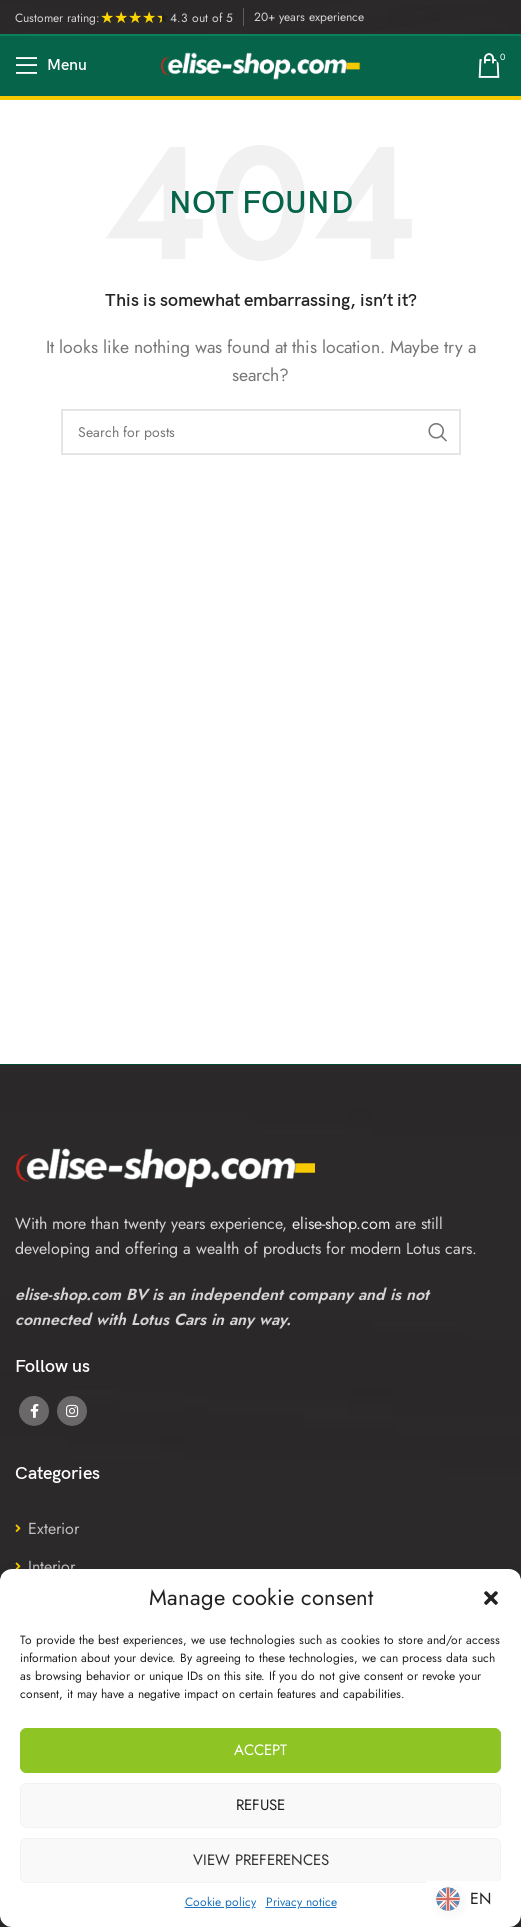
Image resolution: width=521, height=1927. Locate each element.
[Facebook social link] (34, 1411)
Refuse (260, 1805)
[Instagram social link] (72, 1411)
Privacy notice (301, 1902)
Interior (51, 1566)
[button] (491, 1598)
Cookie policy (220, 1902)
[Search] (261, 432)
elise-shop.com (341, 1223)
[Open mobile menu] (51, 66)
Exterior (53, 1528)
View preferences (261, 1860)
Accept (260, 1750)
